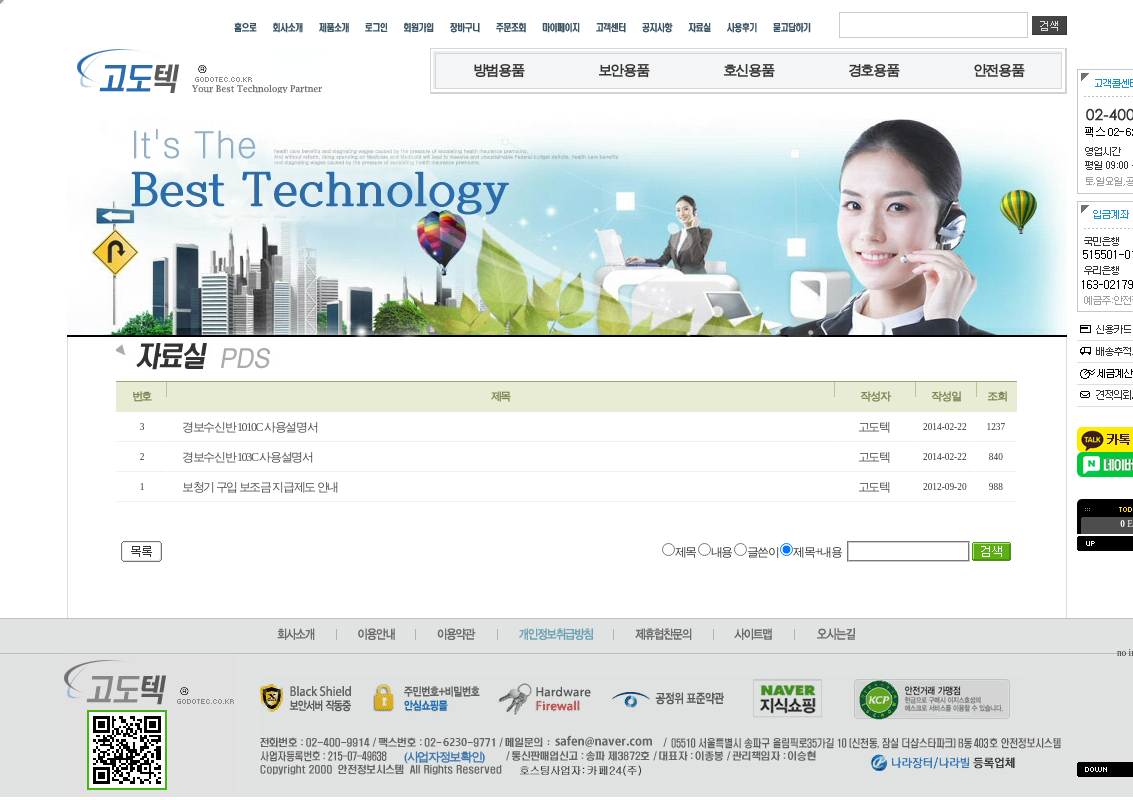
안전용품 (998, 70)
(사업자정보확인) (444, 757)
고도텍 (874, 427)
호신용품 (748, 70)
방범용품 (498, 70)
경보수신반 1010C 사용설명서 (249, 427)
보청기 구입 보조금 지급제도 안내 (260, 487)
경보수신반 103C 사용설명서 (247, 457)
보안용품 (623, 70)
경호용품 (873, 70)
